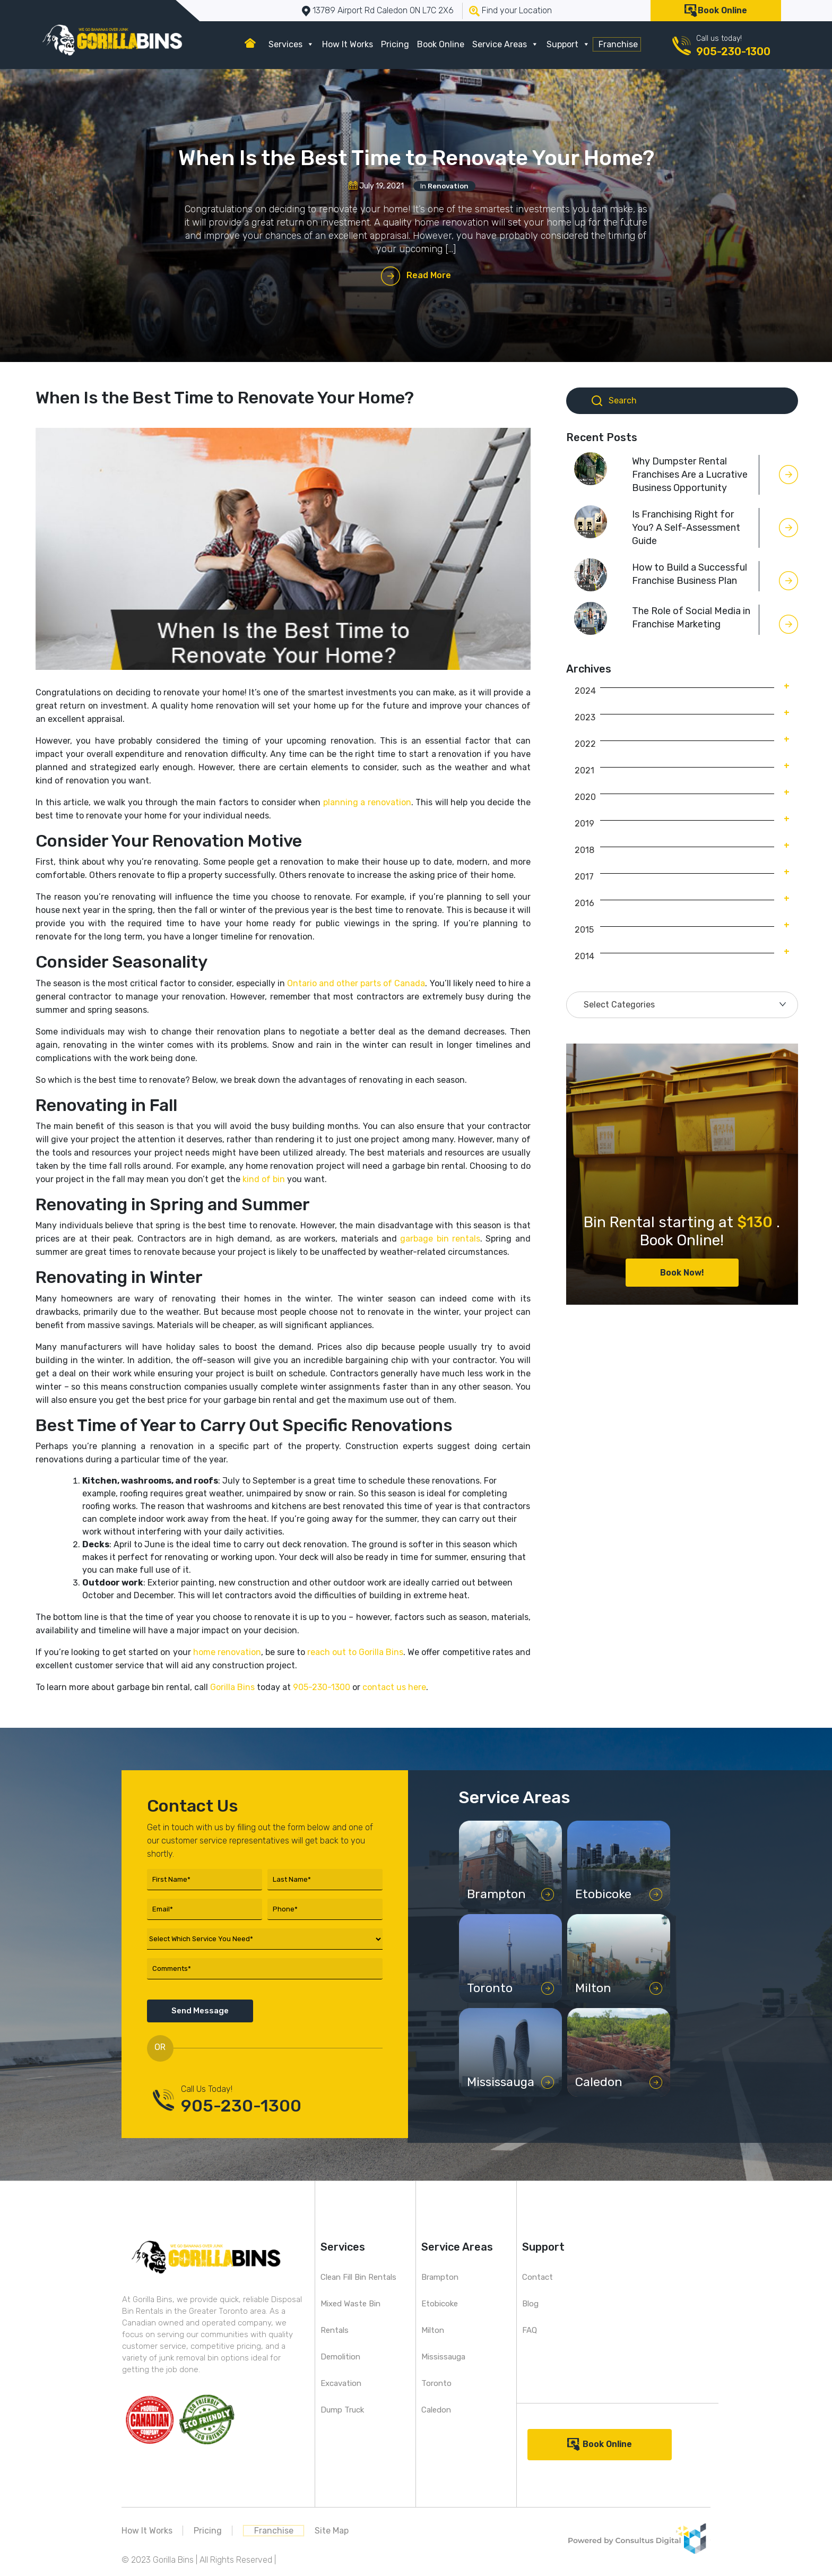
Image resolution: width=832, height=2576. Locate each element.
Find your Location (517, 10)
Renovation (448, 186)
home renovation (227, 1652)
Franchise (618, 44)
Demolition (340, 2357)
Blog (530, 2303)
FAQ (529, 2330)
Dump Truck (342, 2410)
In (444, 186)
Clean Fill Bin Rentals (358, 2277)
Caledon (436, 2410)
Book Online (722, 10)
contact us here (394, 1687)
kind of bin (263, 1179)
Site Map (332, 2531)
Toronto (436, 2383)
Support (568, 44)
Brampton (439, 2277)
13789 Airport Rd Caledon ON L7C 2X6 (383, 10)
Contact (537, 2277)
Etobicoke (439, 2303)
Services (291, 44)
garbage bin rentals (440, 1239)
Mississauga (443, 2357)
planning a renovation (367, 802)
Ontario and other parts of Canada (356, 983)
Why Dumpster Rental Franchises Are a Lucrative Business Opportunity (690, 474)
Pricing (395, 44)
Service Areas (505, 44)
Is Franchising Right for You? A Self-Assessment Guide (686, 528)
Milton (432, 2330)
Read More (428, 275)
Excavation (340, 2383)
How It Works (347, 44)
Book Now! (682, 1273)
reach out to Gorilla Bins (355, 1652)
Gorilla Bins (232, 1687)
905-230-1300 (733, 51)
